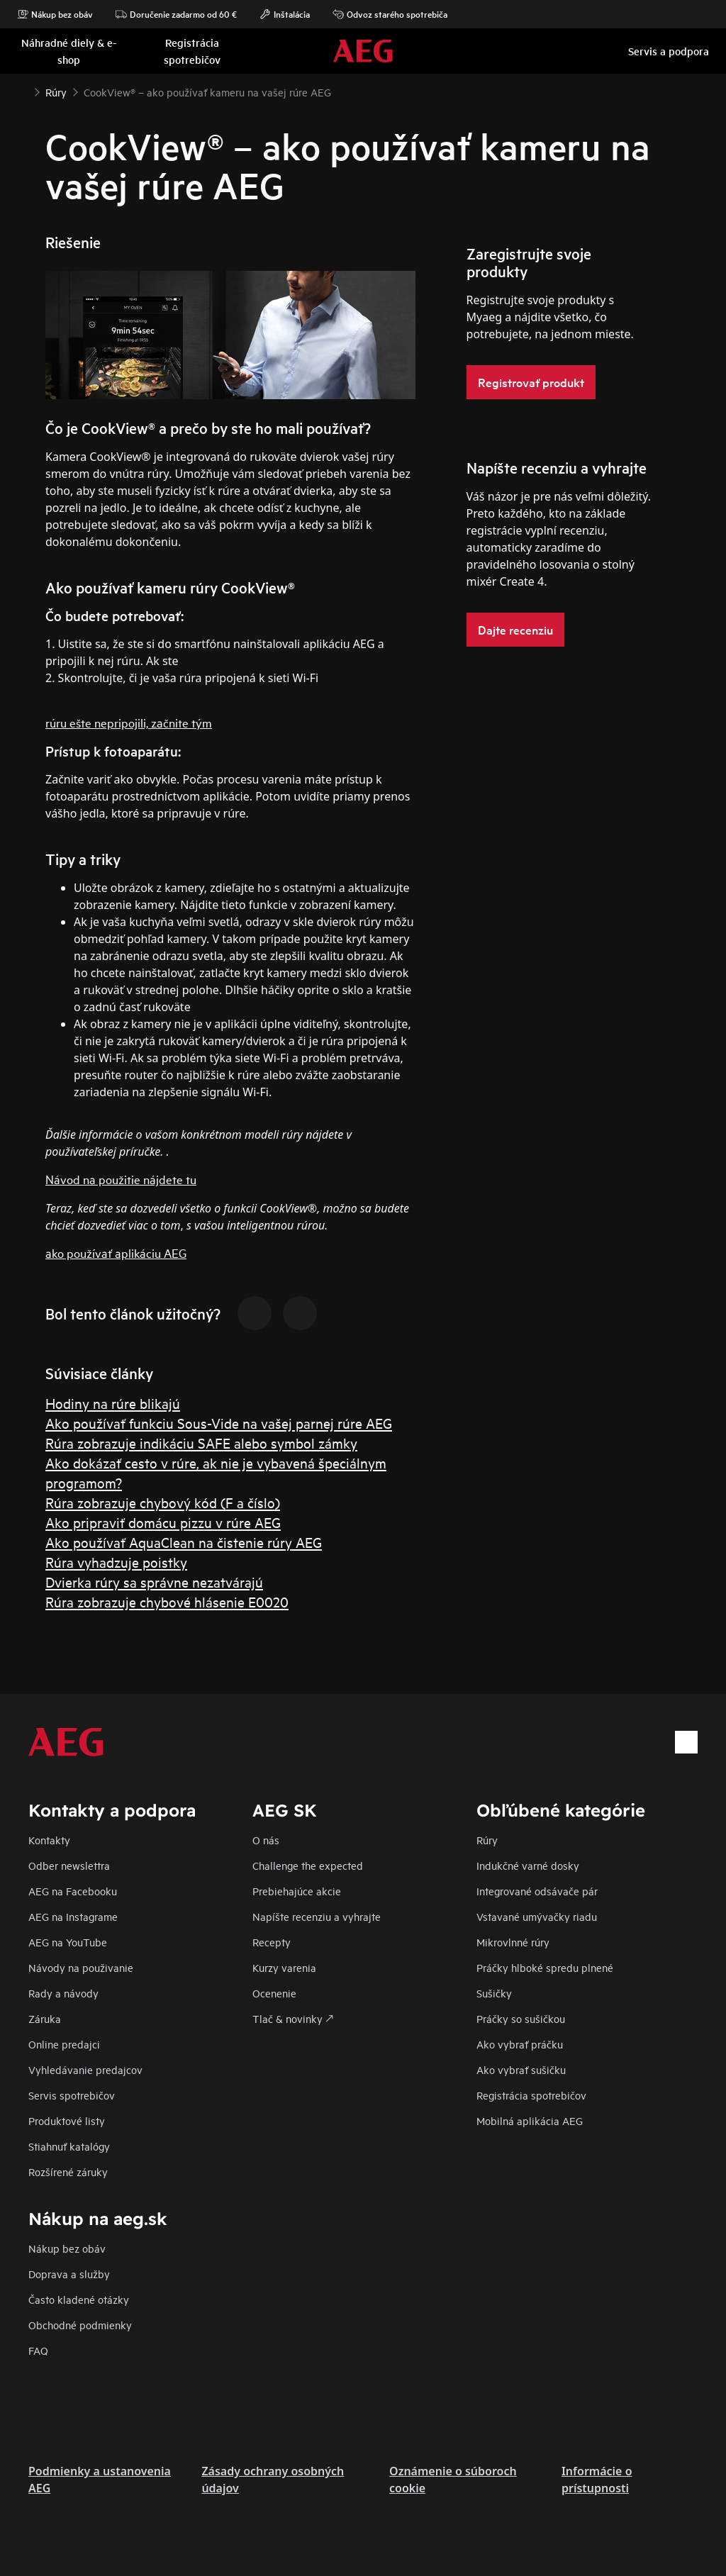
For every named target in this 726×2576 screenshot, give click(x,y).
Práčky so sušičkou (520, 2018)
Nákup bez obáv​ (67, 2248)
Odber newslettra (69, 1865)
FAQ (38, 2350)
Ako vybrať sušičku (521, 2069)
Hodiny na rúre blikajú (112, 1403)
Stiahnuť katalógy (69, 2146)
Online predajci (64, 2044)
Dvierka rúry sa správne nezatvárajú (154, 1581)
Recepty (271, 1941)
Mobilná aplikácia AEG (529, 2120)
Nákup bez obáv (55, 14)
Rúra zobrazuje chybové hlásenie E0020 (167, 1601)
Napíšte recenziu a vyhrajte (316, 1916)
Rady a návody (63, 1993)
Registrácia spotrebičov (531, 2095)
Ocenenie (274, 1993)
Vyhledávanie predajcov (85, 2069)
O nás (265, 1839)
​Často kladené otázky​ (78, 2299)
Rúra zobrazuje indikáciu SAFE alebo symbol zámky (201, 1442)
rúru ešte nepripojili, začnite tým (128, 722)
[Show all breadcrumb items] (22, 90)
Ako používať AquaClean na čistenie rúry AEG (183, 1542)
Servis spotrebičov (71, 2095)
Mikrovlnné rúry (512, 1941)
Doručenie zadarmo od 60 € (176, 14)
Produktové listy (66, 2120)
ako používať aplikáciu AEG (115, 1252)
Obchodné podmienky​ (80, 2324)
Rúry (487, 1839)
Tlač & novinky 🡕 (292, 2018)
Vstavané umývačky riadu (536, 1916)
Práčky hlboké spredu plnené (544, 1967)
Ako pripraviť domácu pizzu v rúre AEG (163, 1522)
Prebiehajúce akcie (296, 1890)
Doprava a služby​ (69, 2273)
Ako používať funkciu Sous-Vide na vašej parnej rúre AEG (218, 1423)
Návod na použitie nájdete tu (120, 1179)
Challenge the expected (307, 1865)
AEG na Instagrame (73, 1916)
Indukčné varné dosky (527, 1865)
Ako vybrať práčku (519, 2044)
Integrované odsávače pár (537, 1890)
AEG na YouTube (67, 1941)
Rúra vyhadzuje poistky (116, 1562)
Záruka (44, 2018)
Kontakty (49, 1839)
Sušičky (494, 1993)
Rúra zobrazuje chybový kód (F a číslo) (162, 1502)
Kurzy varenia (284, 1967)
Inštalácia (284, 14)
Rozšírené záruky (68, 2171)
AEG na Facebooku (72, 1890)
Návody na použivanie (80, 1967)
